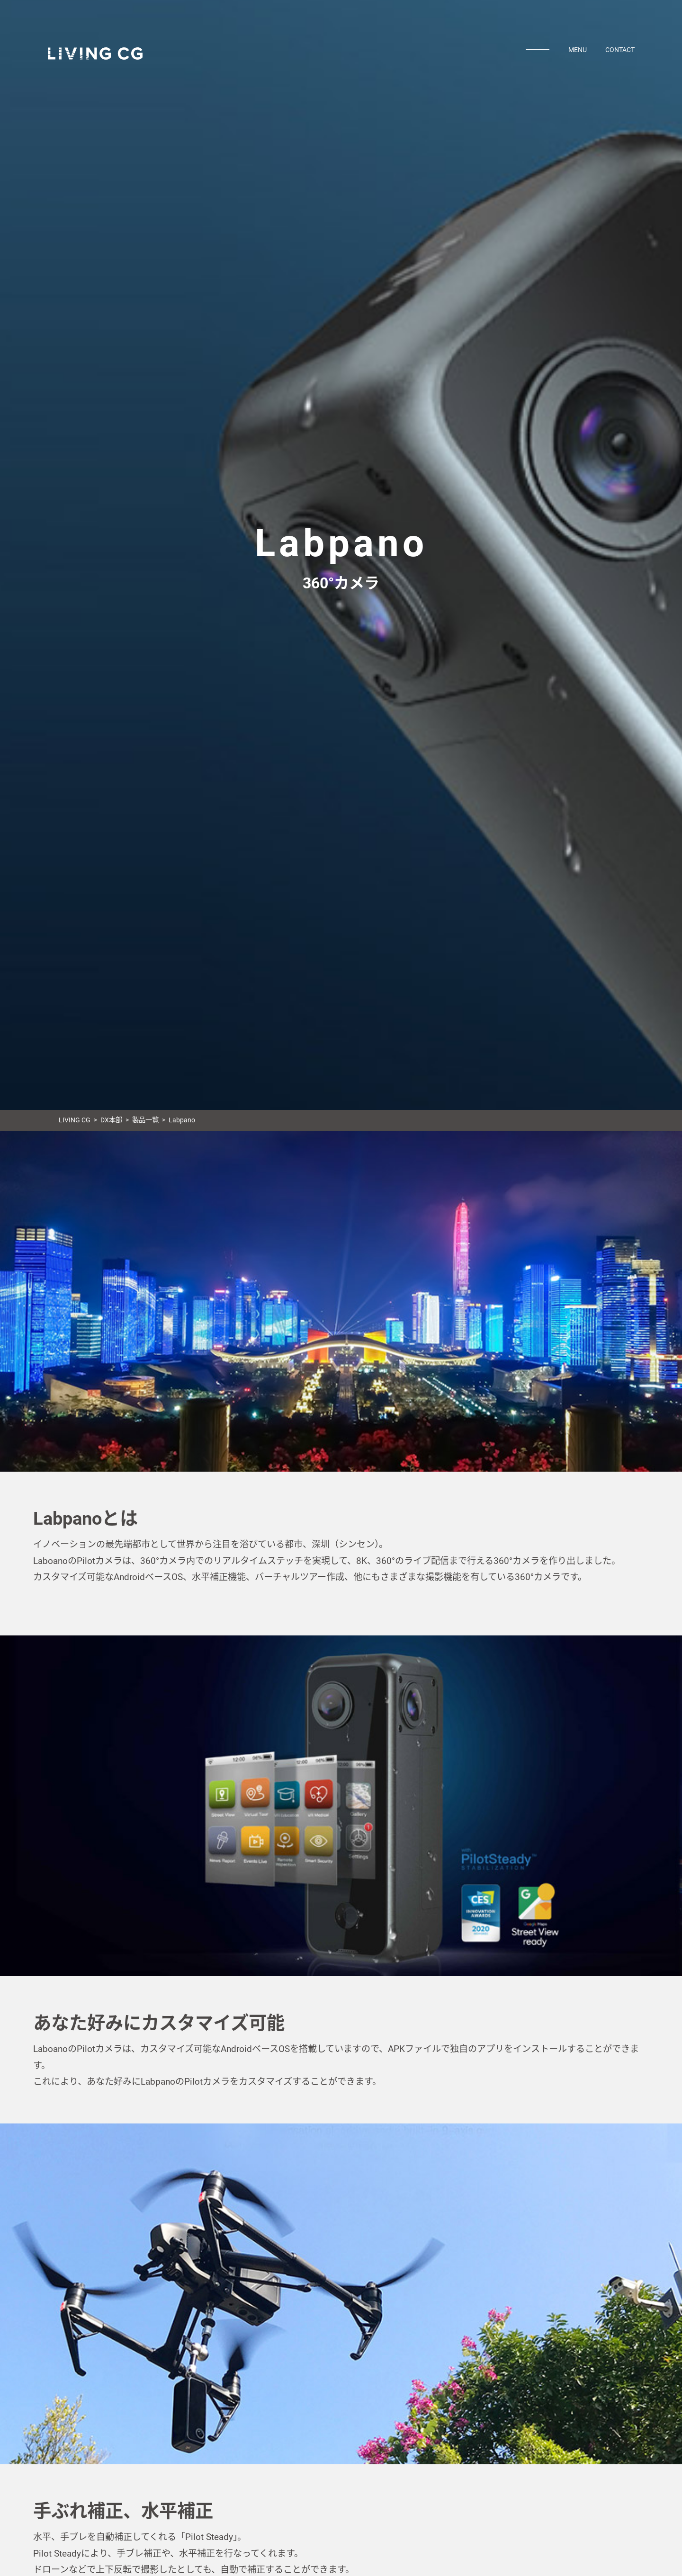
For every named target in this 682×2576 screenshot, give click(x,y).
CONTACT (620, 49)
